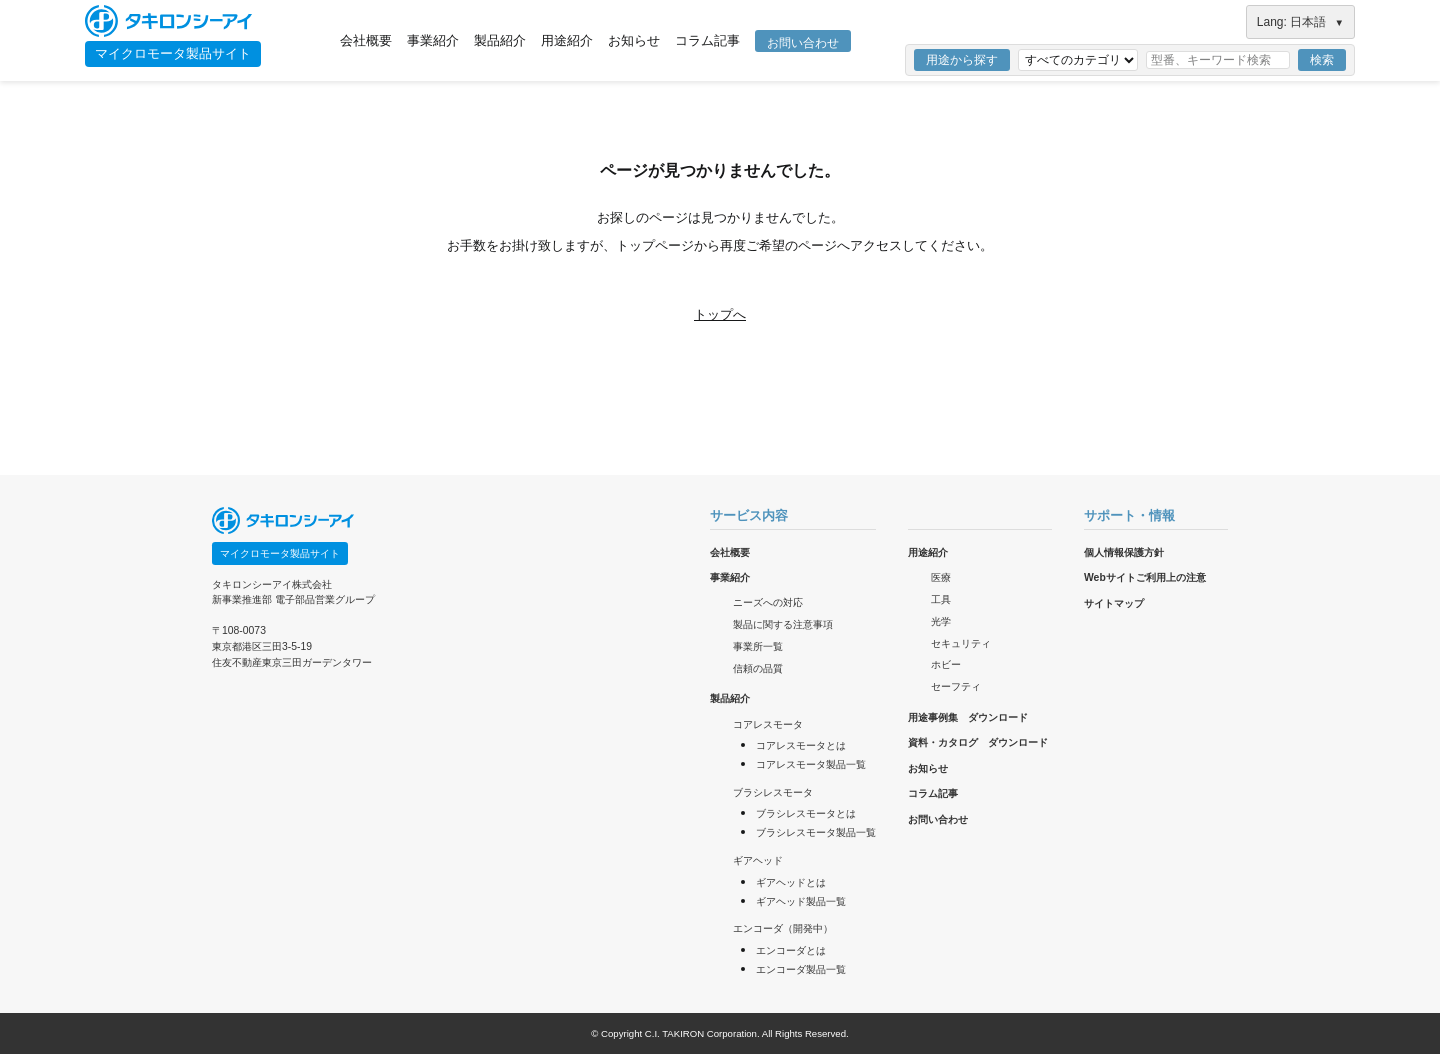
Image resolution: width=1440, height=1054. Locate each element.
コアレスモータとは (801, 745)
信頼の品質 (758, 668)
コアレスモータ (768, 724)
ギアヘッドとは (791, 882)
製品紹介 (500, 40)
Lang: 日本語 (1300, 22)
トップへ (720, 314)
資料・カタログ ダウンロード (978, 742)
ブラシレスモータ (773, 792)
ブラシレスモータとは (806, 813)
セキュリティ (961, 643)
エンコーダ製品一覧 (801, 969)
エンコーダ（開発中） (783, 928)
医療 (941, 577)
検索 (1322, 60)
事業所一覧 (758, 646)
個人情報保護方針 (1124, 552)
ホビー (946, 664)
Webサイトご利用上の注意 (1145, 577)
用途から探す (962, 60)
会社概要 (366, 40)
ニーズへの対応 (768, 602)
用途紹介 (567, 40)
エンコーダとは (791, 950)
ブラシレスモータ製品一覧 (816, 832)
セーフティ (956, 686)
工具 (941, 599)
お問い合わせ (803, 43)
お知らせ (634, 40)
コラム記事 (707, 40)
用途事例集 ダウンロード (968, 717)
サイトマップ (1114, 603)
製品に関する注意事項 (783, 624)
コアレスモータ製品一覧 (811, 764)
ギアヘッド (758, 860)
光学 (941, 621)
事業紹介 (433, 40)
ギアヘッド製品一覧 (801, 901)
